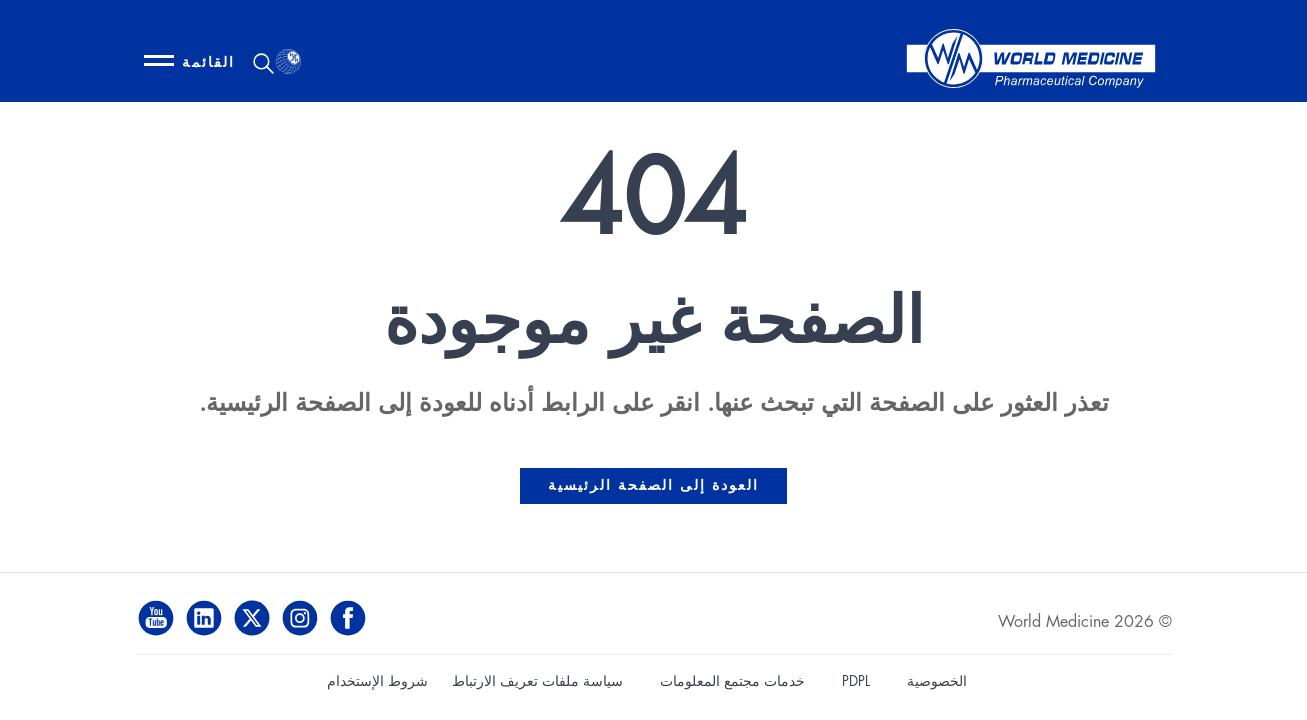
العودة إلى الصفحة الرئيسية (653, 485)
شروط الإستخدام (377, 681)
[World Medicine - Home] (1031, 62)
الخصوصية (937, 681)
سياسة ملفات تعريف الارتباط (537, 681)
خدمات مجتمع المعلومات (732, 681)
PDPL (856, 681)
